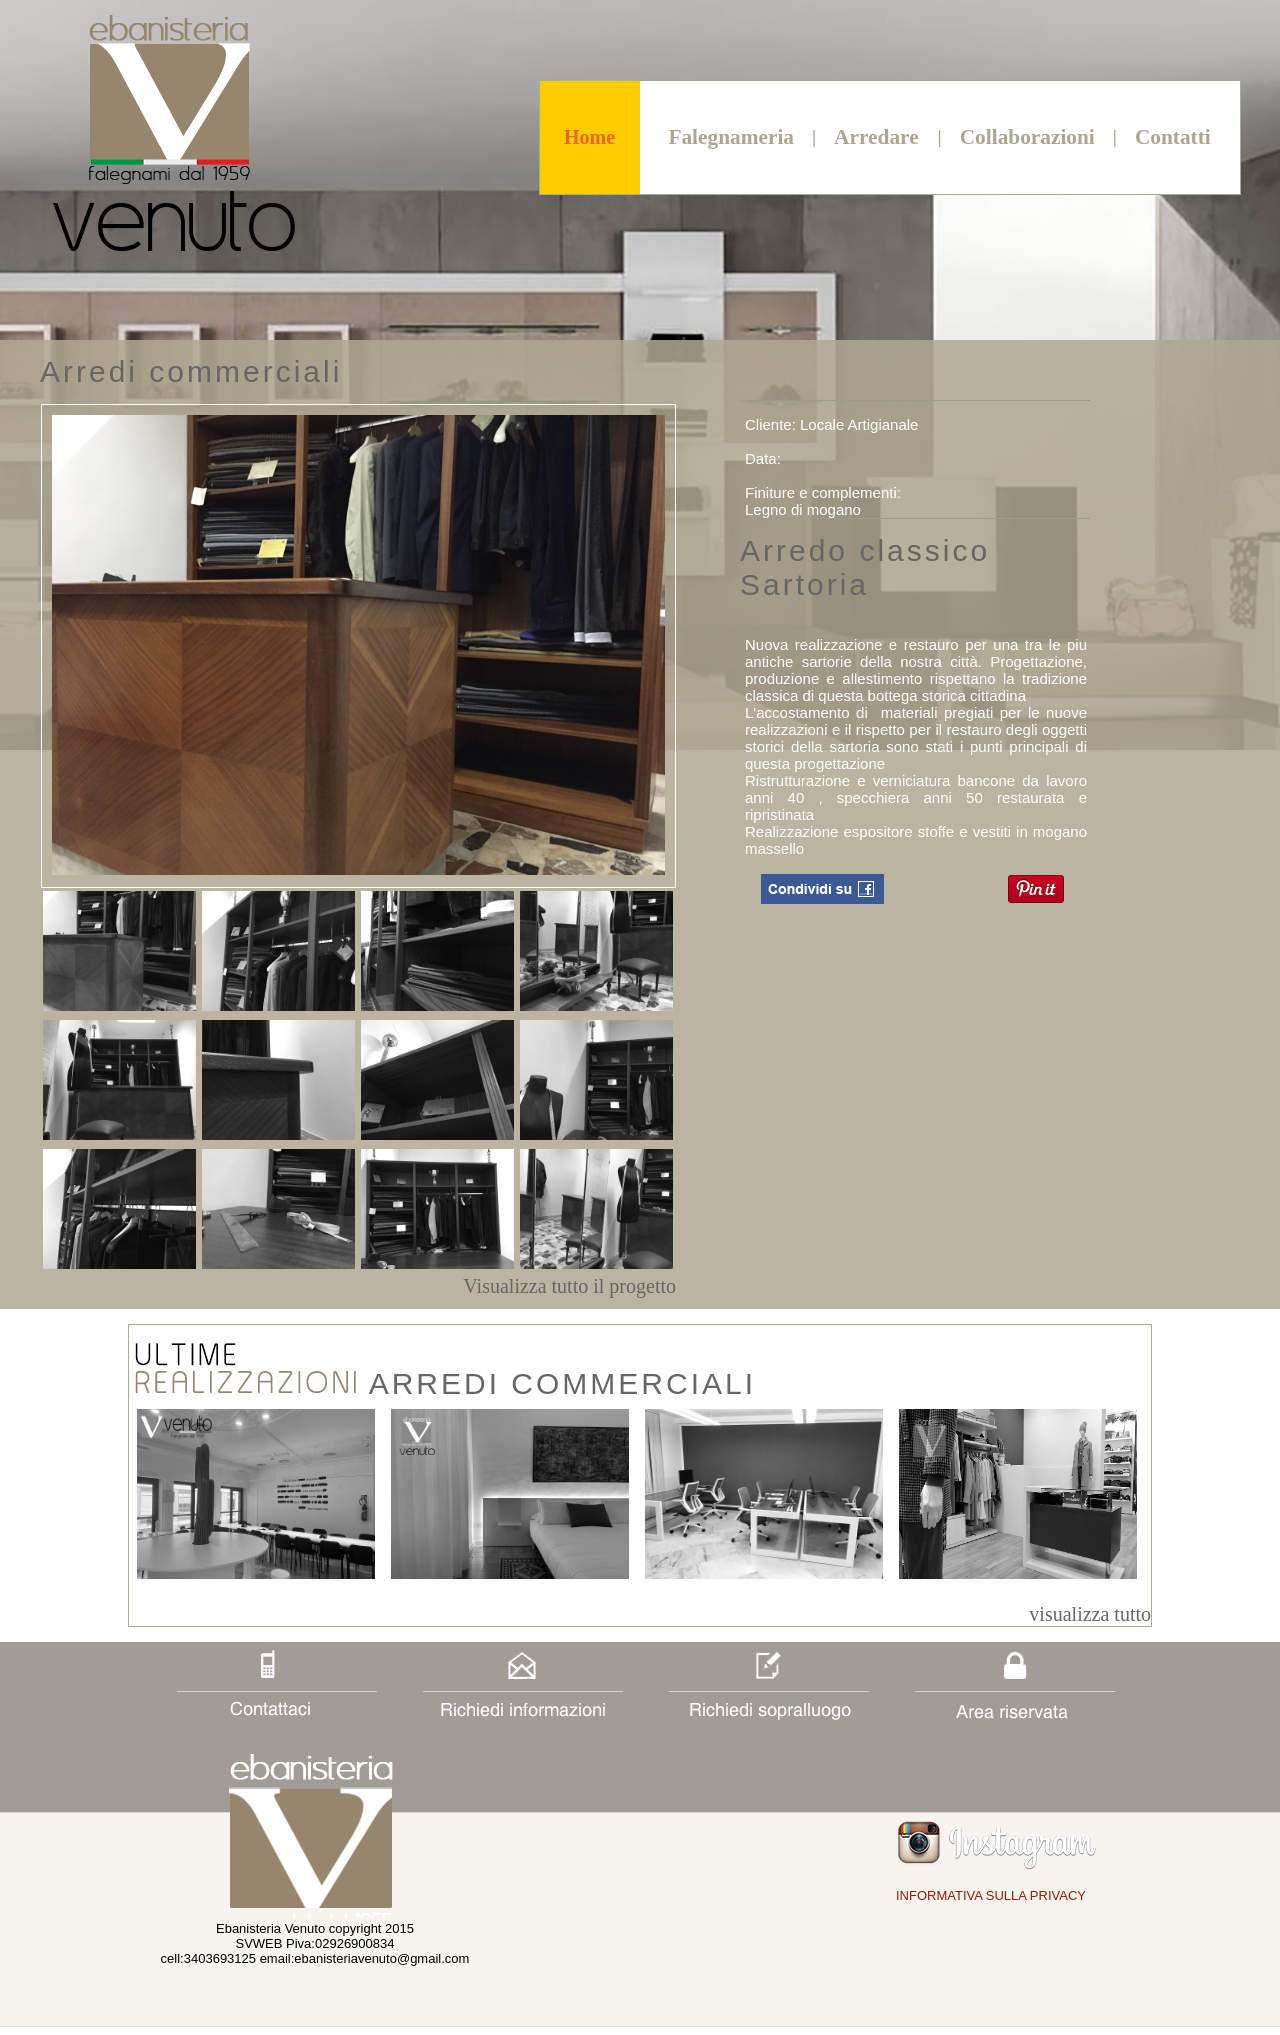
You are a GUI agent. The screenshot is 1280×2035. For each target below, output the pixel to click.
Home (589, 137)
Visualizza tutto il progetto (569, 1286)
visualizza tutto (1090, 1614)
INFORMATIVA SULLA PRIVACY (991, 1895)
